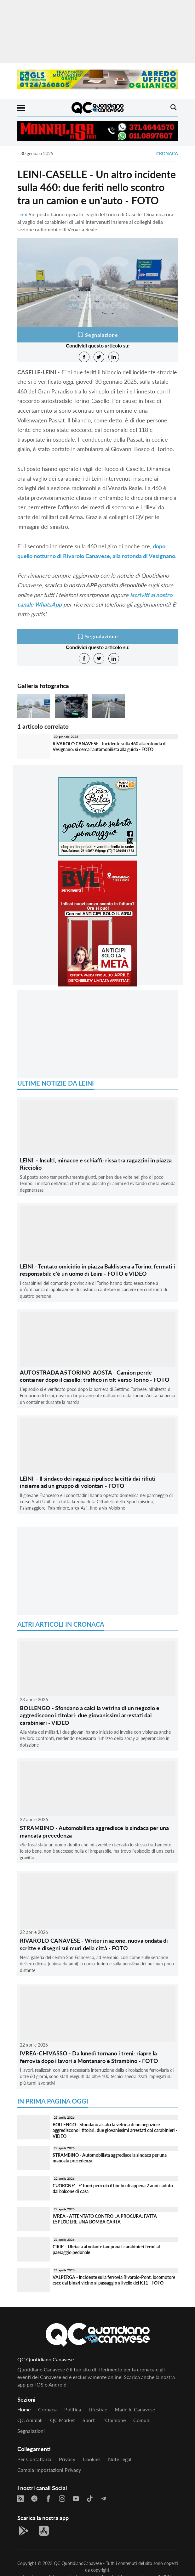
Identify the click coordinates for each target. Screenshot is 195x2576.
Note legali (120, 2459)
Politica (72, 2409)
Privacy (67, 2459)
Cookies (91, 2459)
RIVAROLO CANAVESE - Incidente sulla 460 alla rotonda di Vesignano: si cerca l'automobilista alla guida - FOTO (110, 746)
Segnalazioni (31, 2431)
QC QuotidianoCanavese (78, 2563)
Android (57, 2384)
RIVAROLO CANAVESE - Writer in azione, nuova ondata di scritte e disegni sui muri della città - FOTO (94, 1944)
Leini (22, 214)
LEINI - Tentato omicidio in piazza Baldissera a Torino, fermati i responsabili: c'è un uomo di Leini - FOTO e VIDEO (97, 1270)
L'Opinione (114, 2420)
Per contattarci (34, 2459)
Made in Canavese (135, 2409)
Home (24, 2409)
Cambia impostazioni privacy (49, 2470)
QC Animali (30, 2420)
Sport (89, 2420)
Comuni (142, 2420)
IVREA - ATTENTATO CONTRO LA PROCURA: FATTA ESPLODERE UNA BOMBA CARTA (105, 2219)
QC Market (62, 2420)
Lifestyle (98, 2409)
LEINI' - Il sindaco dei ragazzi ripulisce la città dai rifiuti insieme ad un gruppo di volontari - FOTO (88, 1482)
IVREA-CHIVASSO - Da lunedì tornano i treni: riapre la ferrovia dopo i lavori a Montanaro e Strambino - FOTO (89, 2057)
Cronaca (167, 153)
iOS (39, 2384)
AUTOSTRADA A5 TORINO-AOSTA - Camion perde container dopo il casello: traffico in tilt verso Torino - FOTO (94, 1376)
